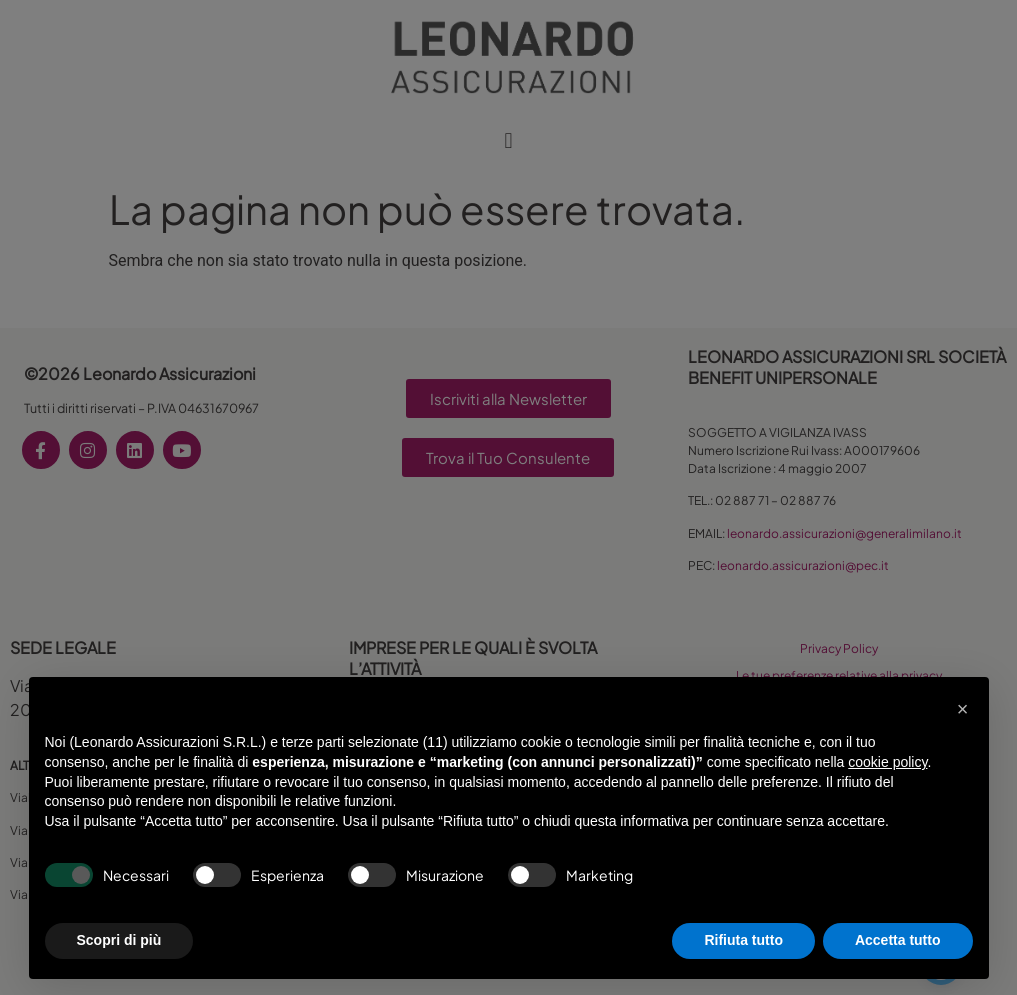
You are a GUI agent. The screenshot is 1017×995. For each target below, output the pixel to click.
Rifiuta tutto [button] (743, 940)
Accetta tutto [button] (898, 940)
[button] (963, 709)
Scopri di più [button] (119, 940)
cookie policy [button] (887, 762)
